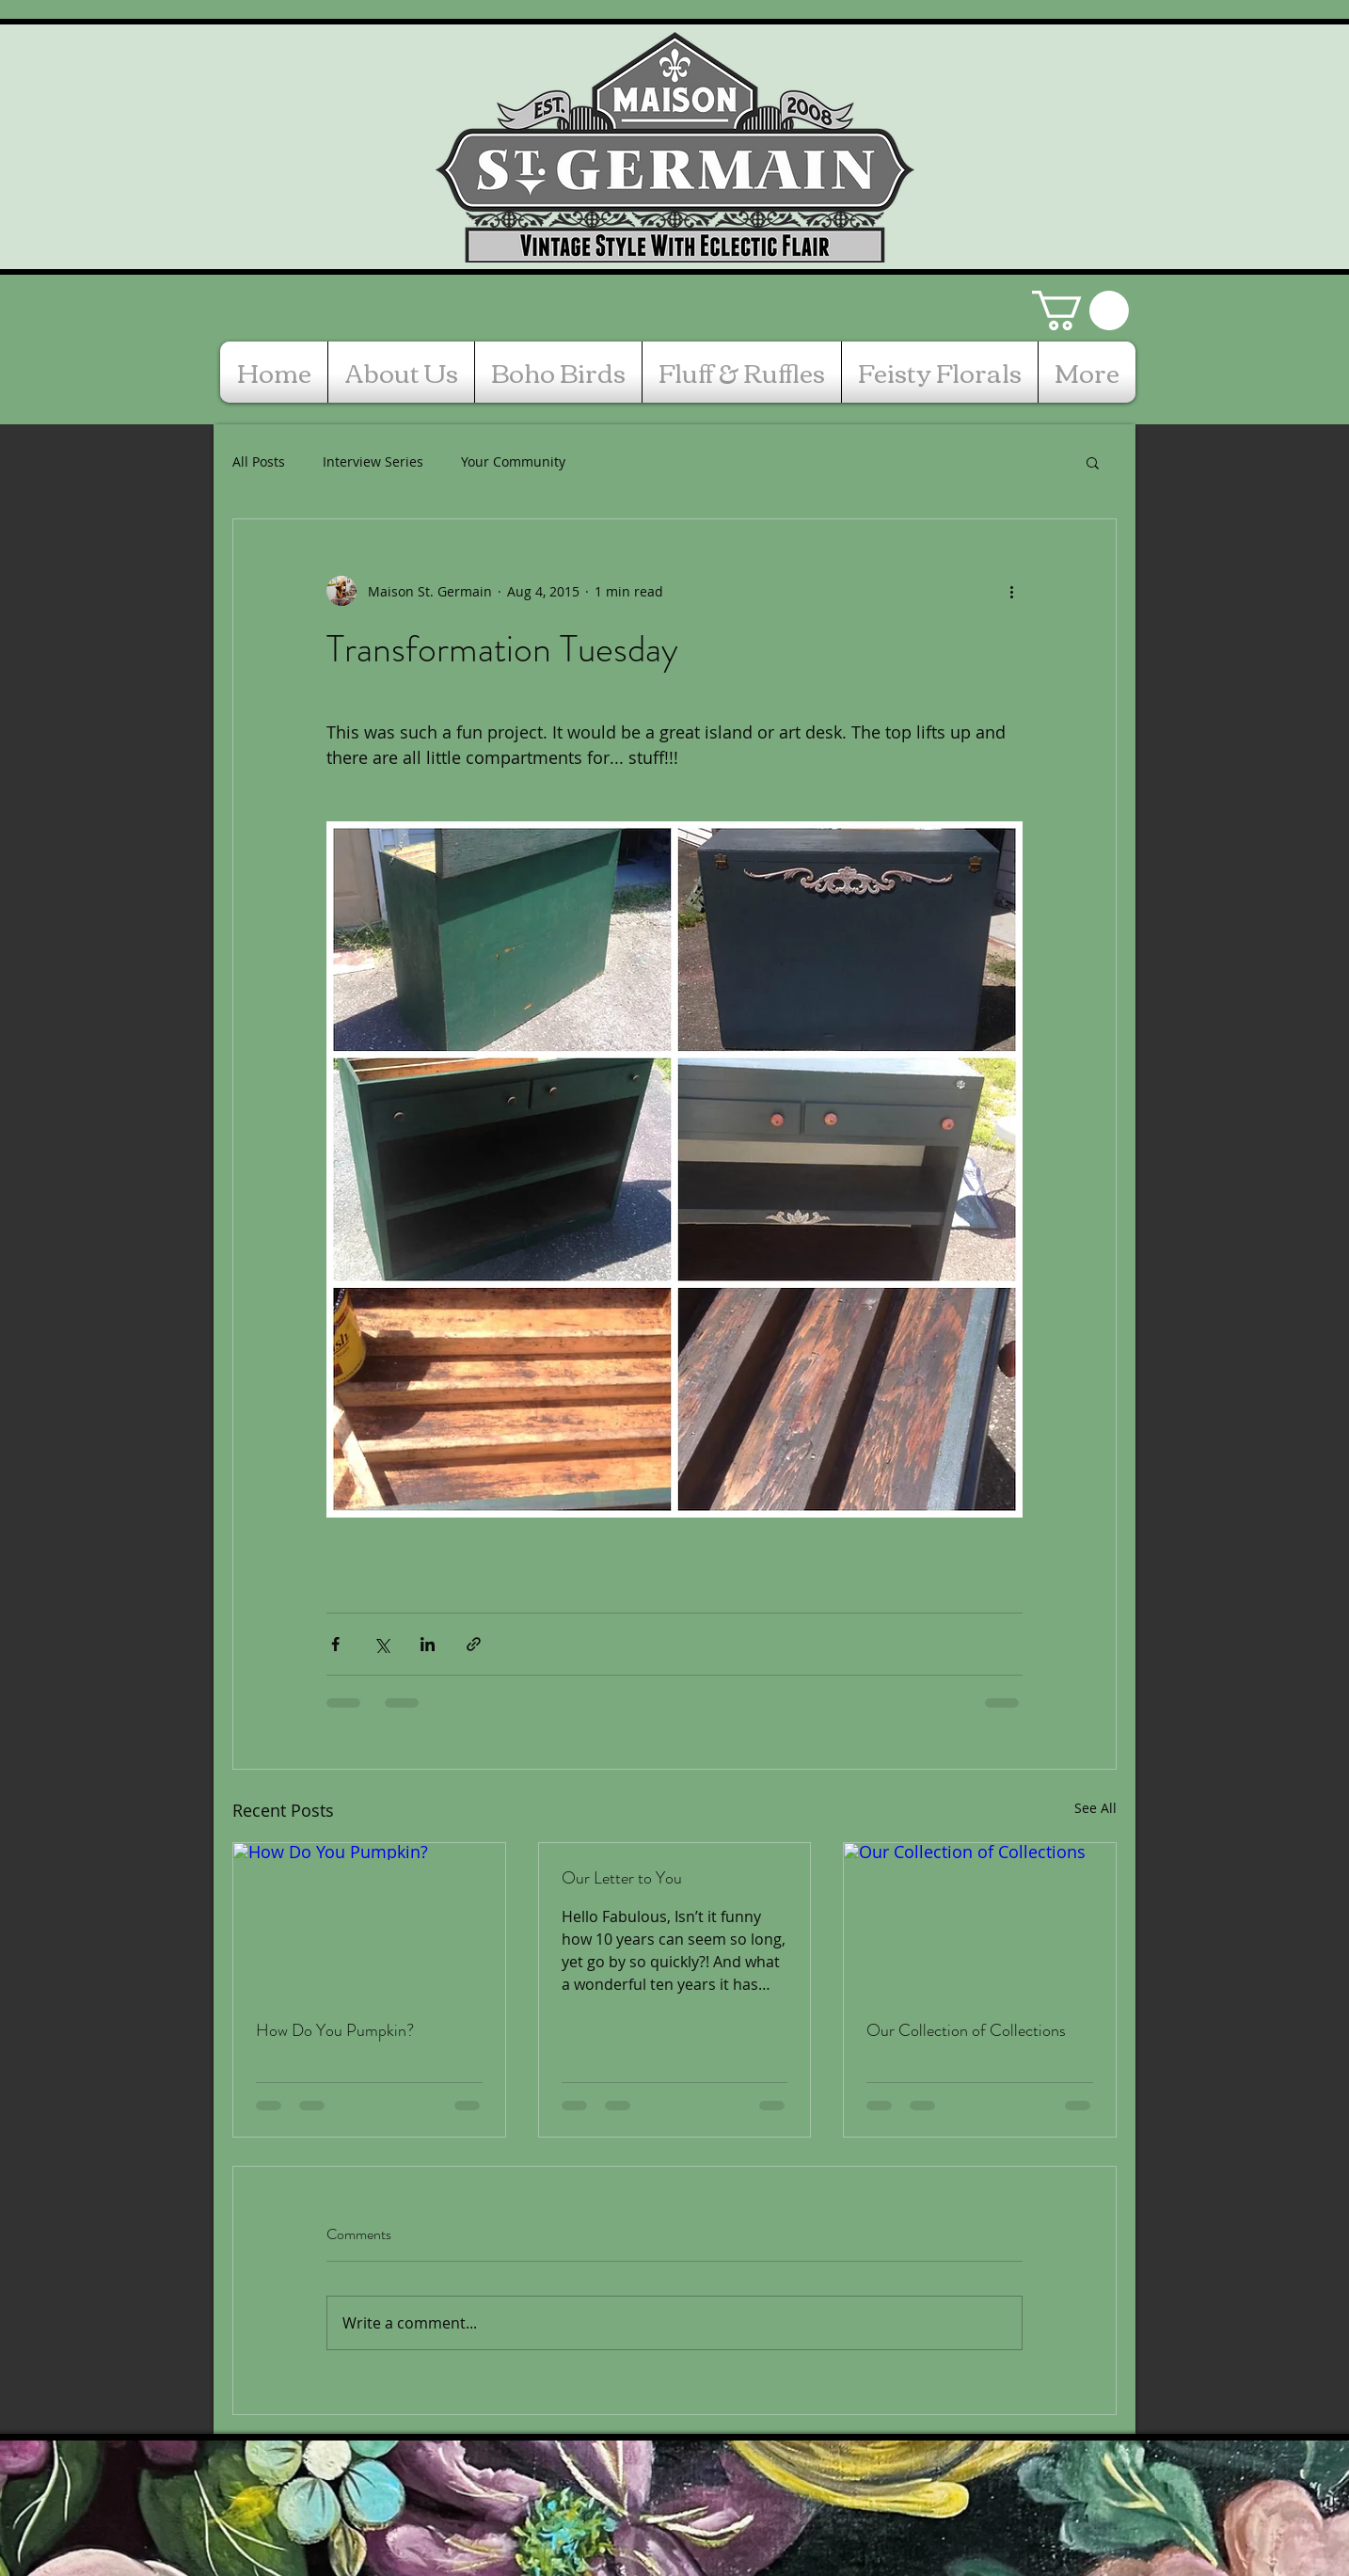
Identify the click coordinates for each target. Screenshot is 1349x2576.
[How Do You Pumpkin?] (369, 1919)
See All (1095, 1808)
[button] (1080, 310)
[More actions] (1011, 591)
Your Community (513, 461)
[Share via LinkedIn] (427, 1644)
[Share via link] (474, 1644)
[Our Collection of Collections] (980, 1919)
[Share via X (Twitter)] (381, 1644)
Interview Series (373, 461)
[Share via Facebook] (335, 1644)
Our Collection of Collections (966, 2030)
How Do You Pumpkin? (335, 2030)
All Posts (258, 461)
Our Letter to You (622, 1878)
